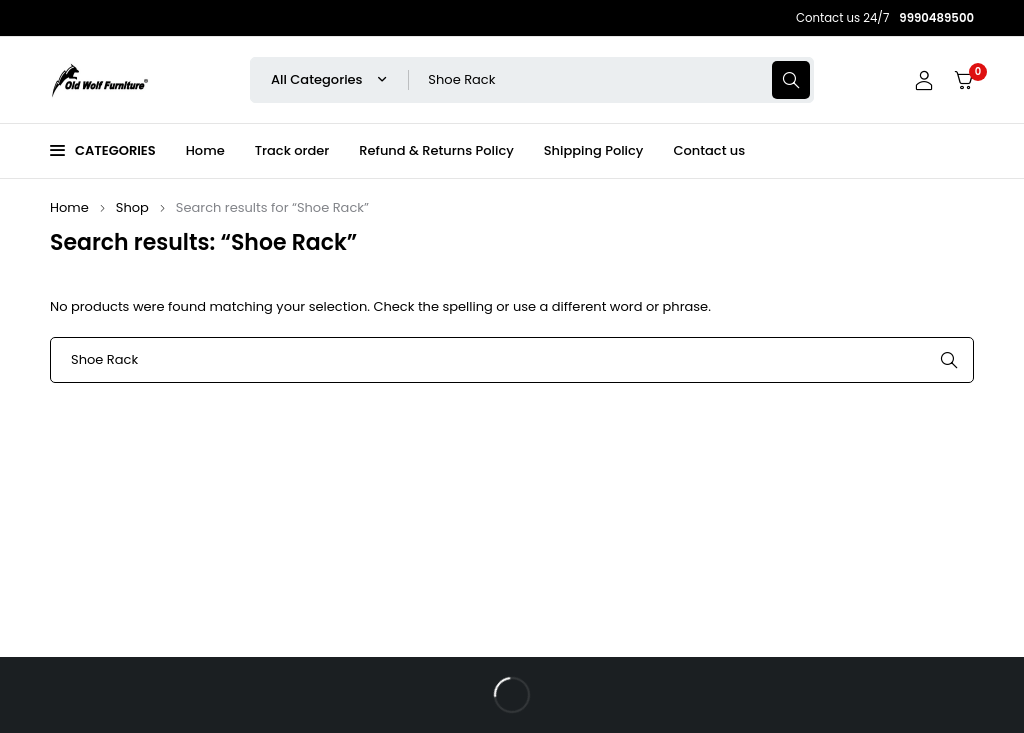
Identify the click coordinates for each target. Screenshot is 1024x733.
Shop (132, 207)
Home (69, 207)
